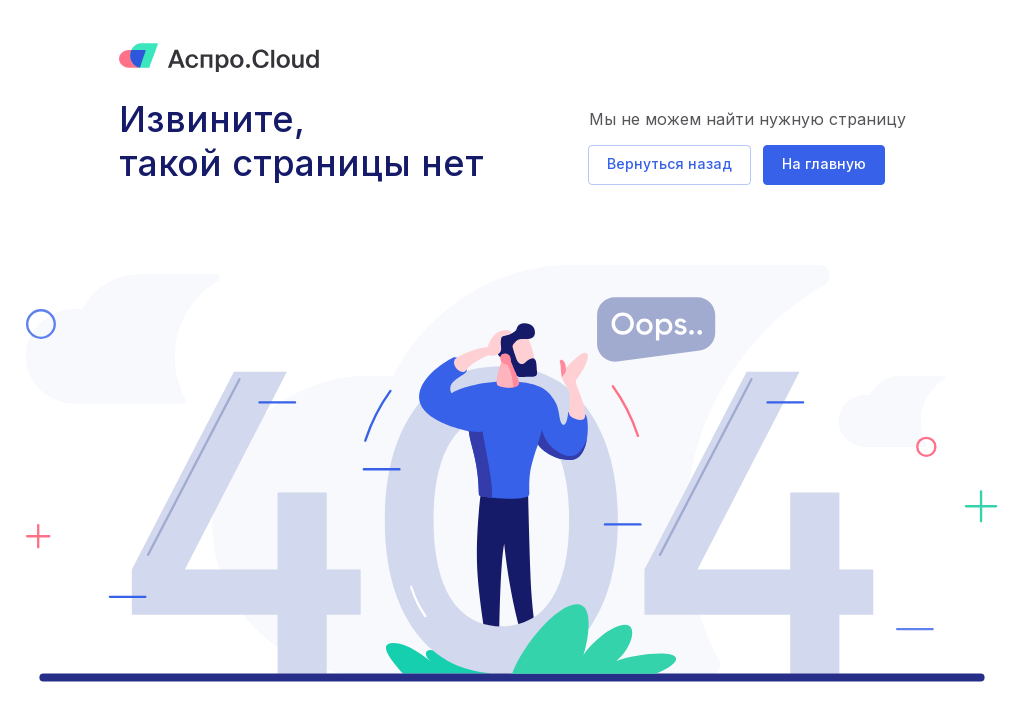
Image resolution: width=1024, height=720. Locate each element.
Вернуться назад (669, 163)
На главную (824, 163)
